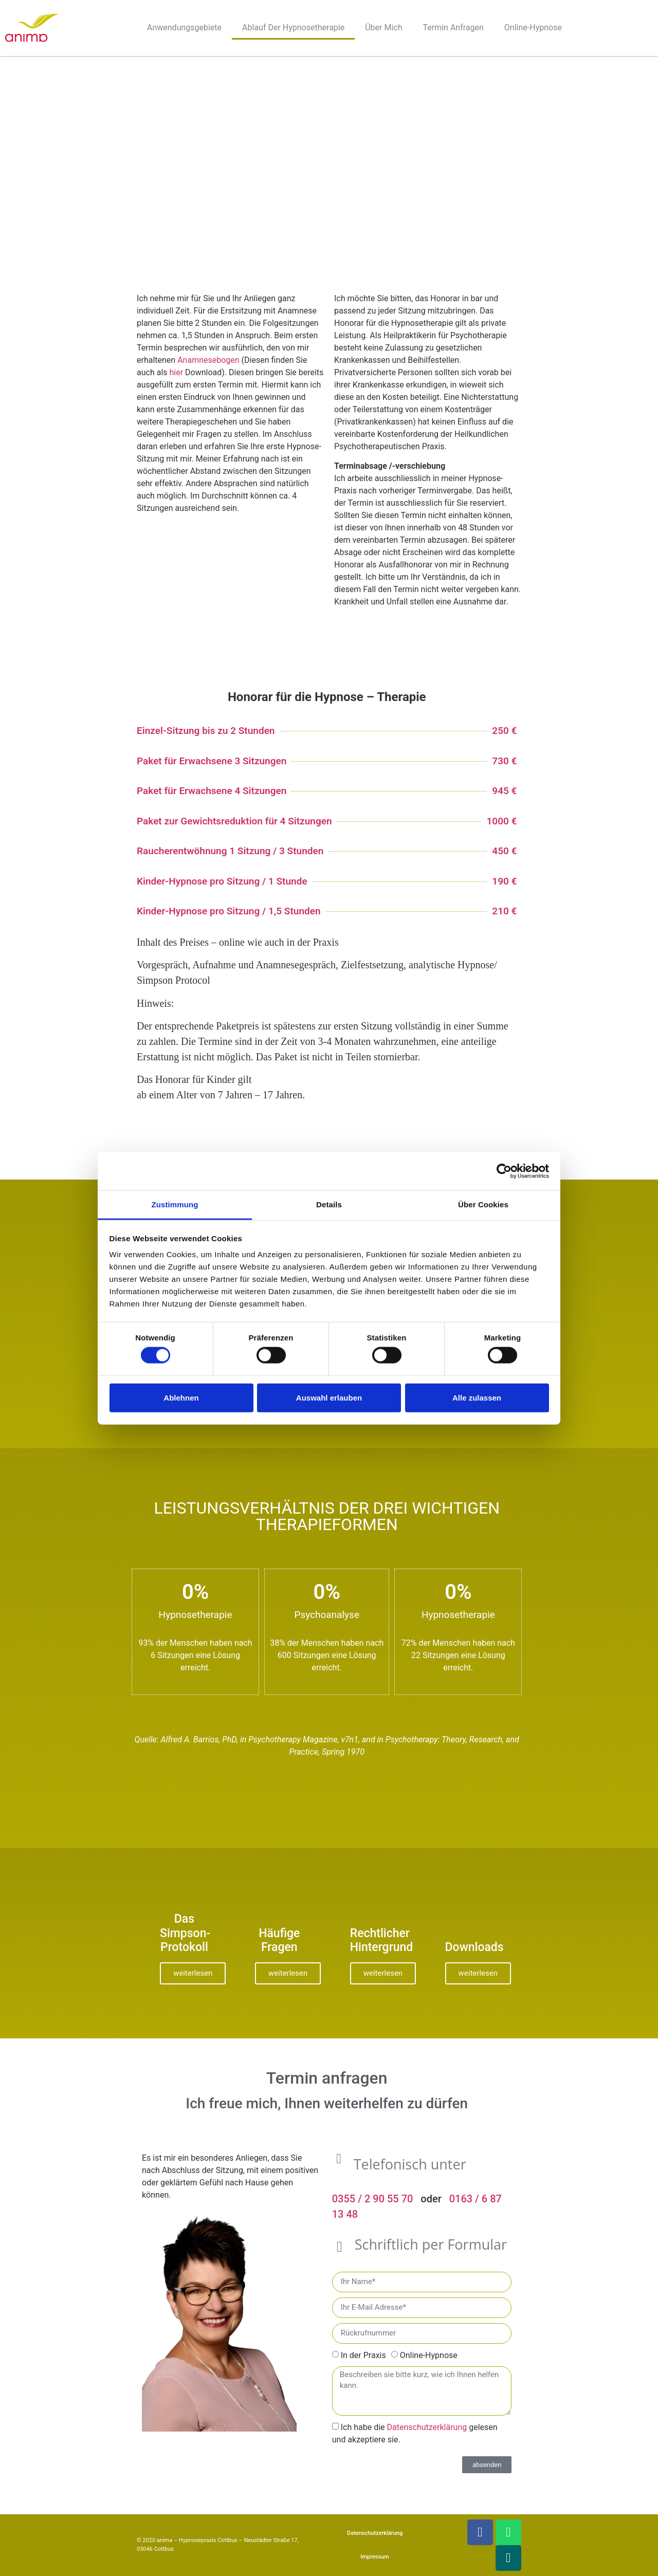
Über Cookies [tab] (483, 1204)
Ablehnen (180, 1397)
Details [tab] (329, 1204)
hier (177, 372)
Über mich (383, 27)
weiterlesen (192, 1973)
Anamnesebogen (208, 360)
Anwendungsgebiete (184, 27)
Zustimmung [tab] (175, 1204)
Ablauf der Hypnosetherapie (293, 27)
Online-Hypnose (533, 27)
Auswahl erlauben (329, 1397)
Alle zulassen (476, 1397)
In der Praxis (363, 2355)
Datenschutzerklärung (427, 2427)
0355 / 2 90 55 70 (372, 2199)
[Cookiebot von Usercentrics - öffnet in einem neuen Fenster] (504, 1171)
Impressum (374, 2556)
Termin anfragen (453, 27)
